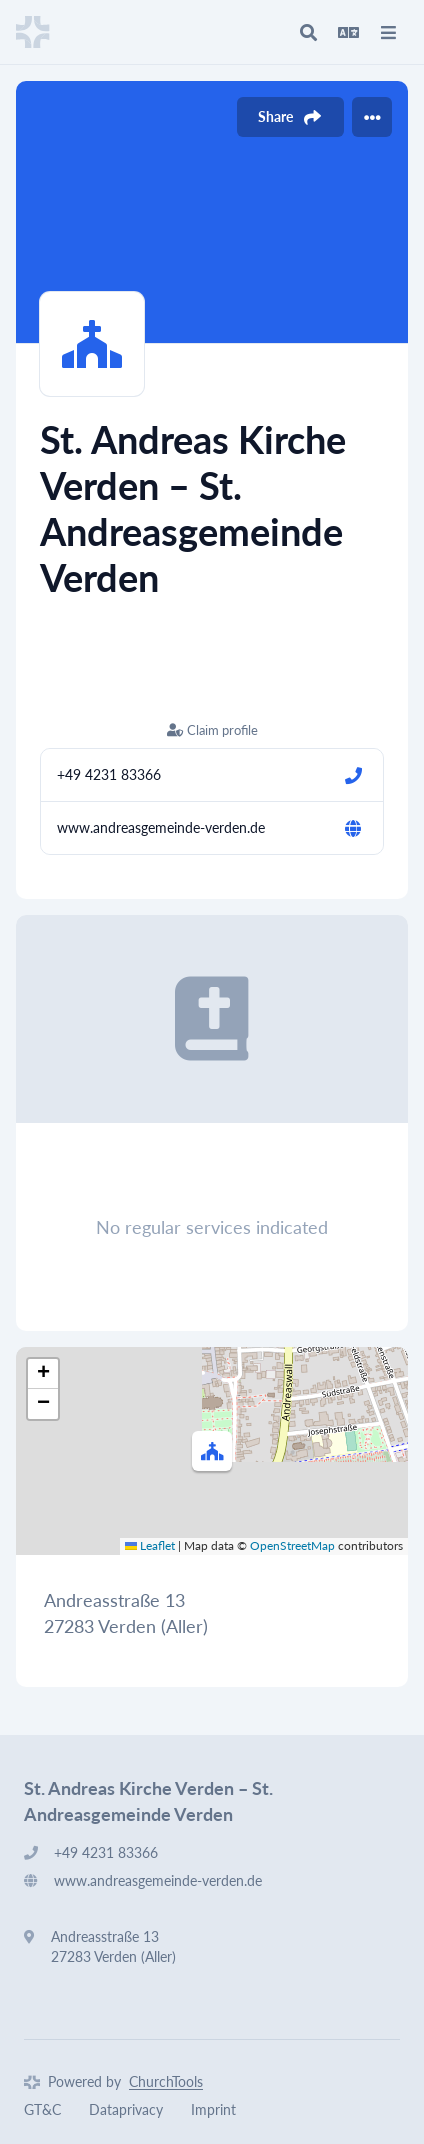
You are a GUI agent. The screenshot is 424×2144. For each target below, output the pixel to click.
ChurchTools (166, 2081)
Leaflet (150, 1545)
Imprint (213, 2109)
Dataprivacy (126, 2109)
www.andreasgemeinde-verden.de (161, 827)
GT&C (42, 2109)
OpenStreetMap (292, 1545)
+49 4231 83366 (109, 774)
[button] (212, 1451)
